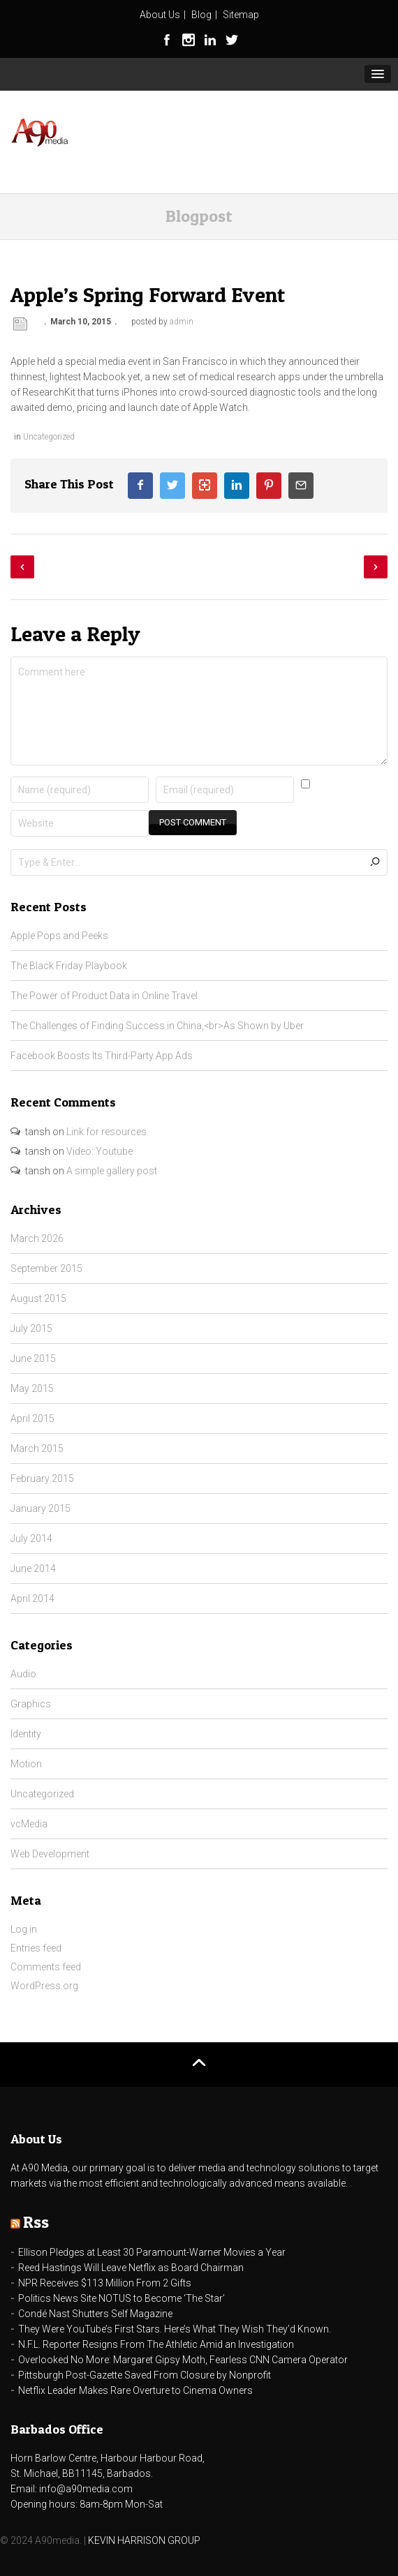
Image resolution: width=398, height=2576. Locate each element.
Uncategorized (49, 437)
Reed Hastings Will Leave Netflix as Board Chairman (131, 2267)
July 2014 (31, 1538)
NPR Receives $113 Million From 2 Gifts (104, 2283)
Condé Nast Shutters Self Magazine (95, 2313)
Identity (25, 1733)
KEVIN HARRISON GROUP (144, 2540)
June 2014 (33, 1568)
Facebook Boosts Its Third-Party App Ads (101, 1055)
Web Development (49, 1853)
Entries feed (35, 1948)
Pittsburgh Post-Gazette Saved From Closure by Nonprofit (144, 2375)
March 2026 (37, 1238)
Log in (23, 1929)
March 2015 (37, 1448)
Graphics (30, 1703)
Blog (201, 14)
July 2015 (31, 1328)
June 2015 (33, 1358)
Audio (23, 1673)
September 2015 (46, 1268)
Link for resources (106, 1131)
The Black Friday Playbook (68, 965)
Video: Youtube (99, 1151)
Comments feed (45, 1966)
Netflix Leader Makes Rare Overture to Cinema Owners (135, 2390)
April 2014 (32, 1598)
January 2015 (40, 1508)
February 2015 (42, 1478)
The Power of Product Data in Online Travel (104, 995)
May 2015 (32, 1388)
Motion (26, 1763)
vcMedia (28, 1823)
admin (181, 322)
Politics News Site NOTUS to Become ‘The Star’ (121, 2298)
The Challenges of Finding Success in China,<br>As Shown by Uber (157, 1025)
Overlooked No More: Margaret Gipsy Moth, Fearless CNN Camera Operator (183, 2359)
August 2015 (38, 1298)
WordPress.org (44, 1985)
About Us (160, 14)
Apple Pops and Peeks (59, 935)
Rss (36, 2222)
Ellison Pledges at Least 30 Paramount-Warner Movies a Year (152, 2252)
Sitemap (241, 14)
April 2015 (32, 1418)
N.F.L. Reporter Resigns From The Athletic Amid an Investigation (156, 2344)
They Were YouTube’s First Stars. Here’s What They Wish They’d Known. (174, 2329)
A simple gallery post (111, 1170)
